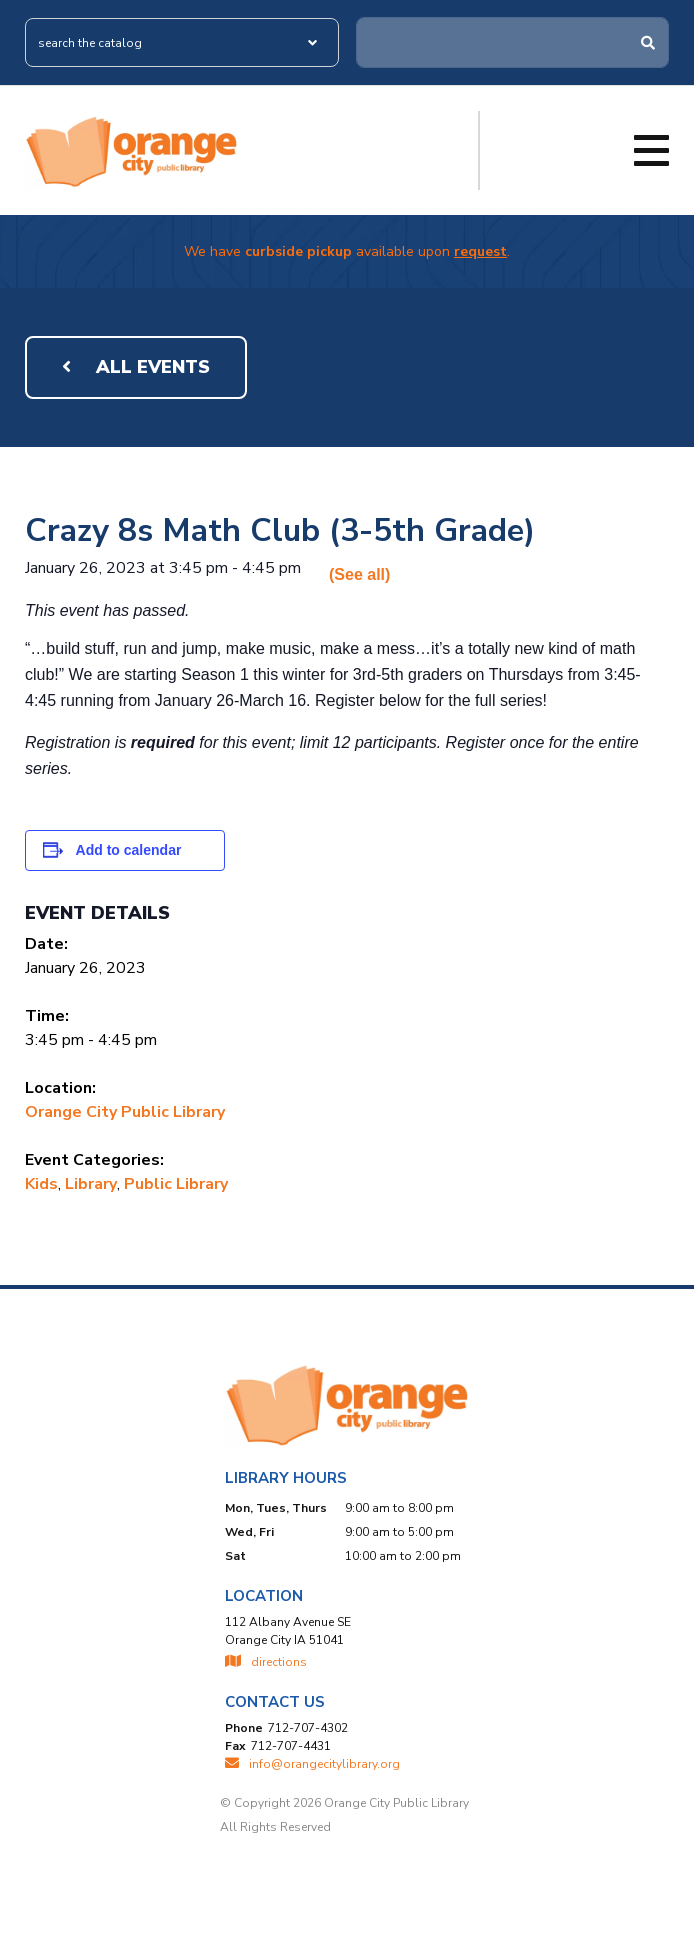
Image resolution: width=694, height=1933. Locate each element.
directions (266, 1662)
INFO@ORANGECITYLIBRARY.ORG (312, 1764)
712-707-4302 (308, 1728)
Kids (41, 1184)
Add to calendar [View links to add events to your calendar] (129, 850)
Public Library (176, 1184)
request (480, 251)
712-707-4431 (291, 1746)
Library (91, 1184)
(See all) (359, 574)
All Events (136, 367)
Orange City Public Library (125, 1112)
